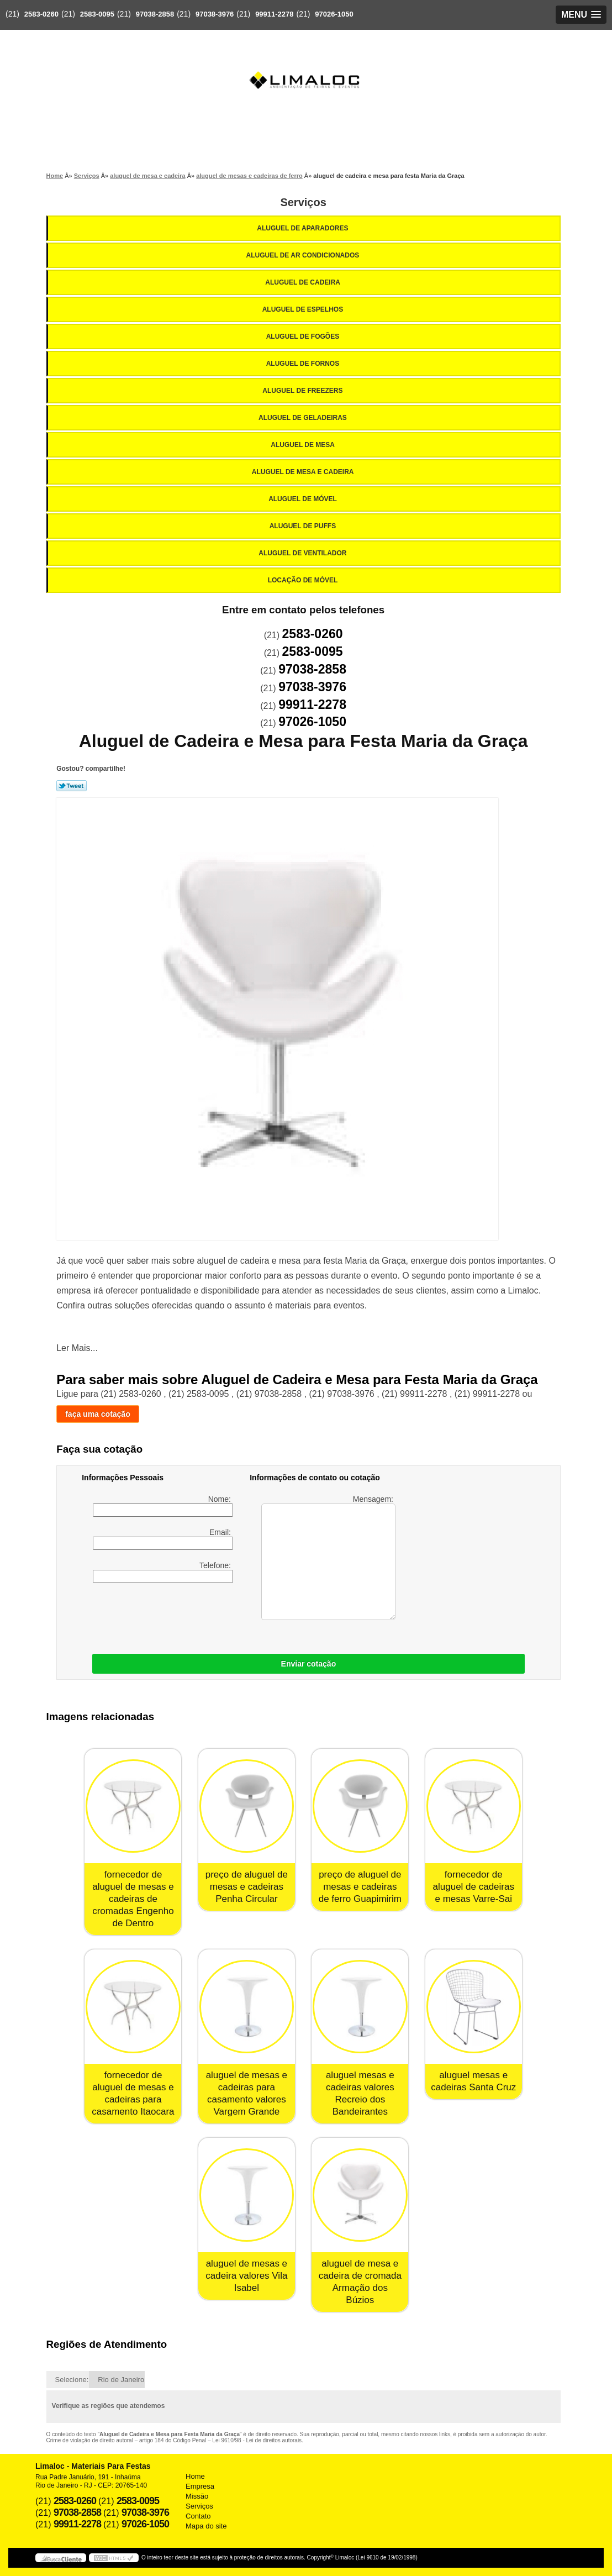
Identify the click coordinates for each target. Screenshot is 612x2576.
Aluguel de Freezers (303, 391)
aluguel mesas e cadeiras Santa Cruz (473, 2081)
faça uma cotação (97, 1414)
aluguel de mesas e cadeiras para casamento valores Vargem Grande (246, 2093)
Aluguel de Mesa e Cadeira (304, 472)
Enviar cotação (308, 1663)
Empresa (200, 2486)
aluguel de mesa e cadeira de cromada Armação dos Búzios (360, 2281)
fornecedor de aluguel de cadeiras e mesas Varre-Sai (473, 1886)
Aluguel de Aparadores (303, 228)
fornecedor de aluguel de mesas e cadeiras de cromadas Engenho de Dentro (132, 1898)
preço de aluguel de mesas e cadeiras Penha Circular (246, 1886)
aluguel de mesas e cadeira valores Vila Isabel (246, 2275)
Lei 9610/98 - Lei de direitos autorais (257, 2440)
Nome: (163, 1506)
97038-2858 (155, 14)
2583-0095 (97, 14)
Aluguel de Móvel (303, 499)
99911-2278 (274, 14)
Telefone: (163, 1572)
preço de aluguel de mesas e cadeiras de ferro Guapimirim (360, 1886)
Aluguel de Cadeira (303, 282)
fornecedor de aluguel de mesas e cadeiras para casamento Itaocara (133, 2093)
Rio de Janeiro (121, 2379)
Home (195, 2476)
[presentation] (225, 1615)
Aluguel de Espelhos (303, 309)
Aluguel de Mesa (303, 445)
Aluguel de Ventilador (303, 553)
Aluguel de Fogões (303, 336)
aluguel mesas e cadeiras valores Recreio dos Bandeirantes (360, 2093)
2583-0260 (41, 14)
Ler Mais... (77, 1348)
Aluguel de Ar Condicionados (303, 255)
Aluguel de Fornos (303, 363)
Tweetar (71, 785)
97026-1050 (334, 14)
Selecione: (72, 2379)
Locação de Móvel (304, 580)
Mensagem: (328, 1557)
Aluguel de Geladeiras (303, 418)
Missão (197, 2496)
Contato (198, 2516)
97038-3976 (215, 14)
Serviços (303, 202)
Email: (163, 1539)
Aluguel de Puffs (304, 526)
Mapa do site (206, 2526)
